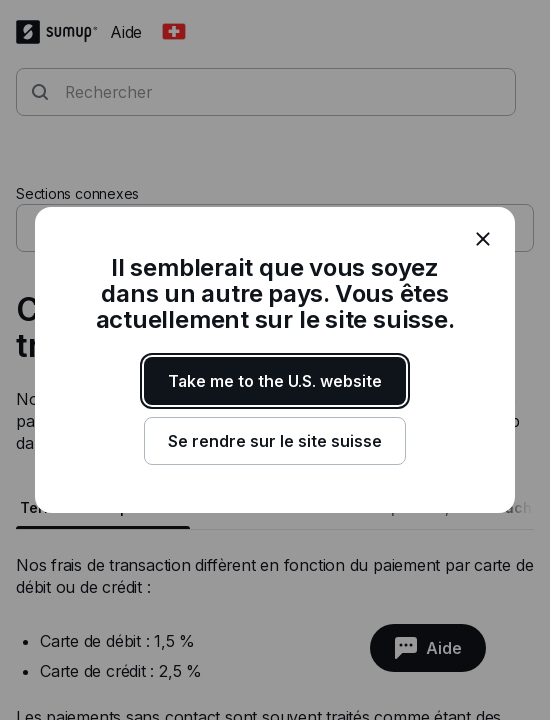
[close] (483, 239)
